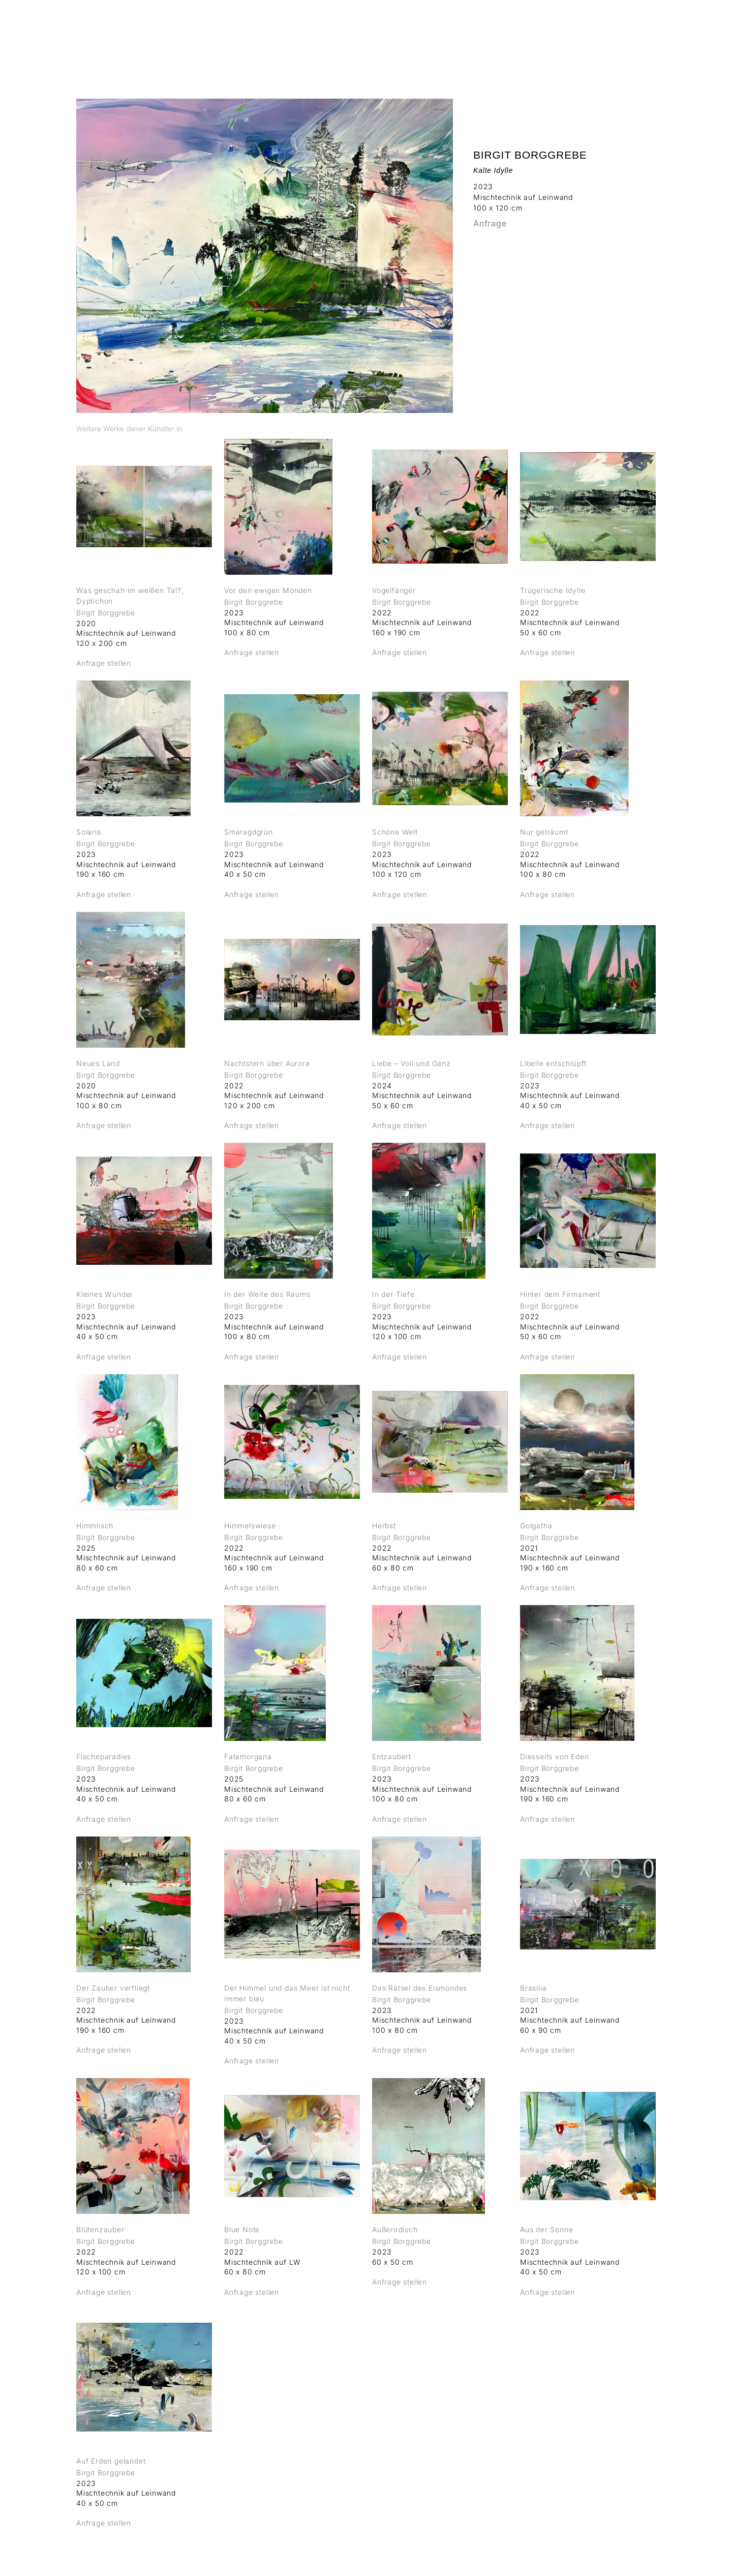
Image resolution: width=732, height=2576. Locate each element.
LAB (556, 33)
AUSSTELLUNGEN (393, 33)
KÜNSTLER (464, 33)
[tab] (129, 428)
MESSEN (517, 33)
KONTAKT (635, 33)
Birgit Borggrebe (530, 155)
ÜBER (590, 33)
